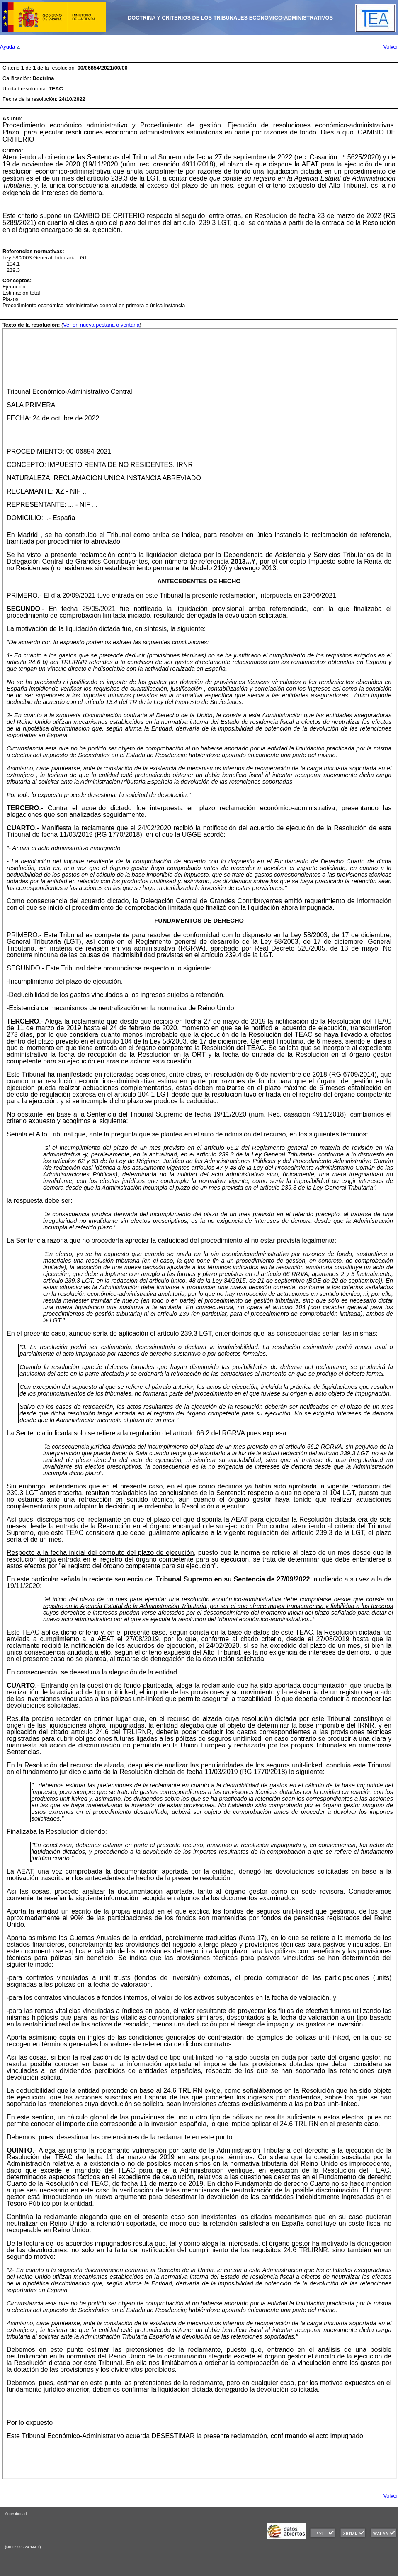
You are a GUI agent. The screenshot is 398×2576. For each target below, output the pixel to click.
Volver (390, 47)
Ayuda (10, 47)
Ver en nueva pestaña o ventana (101, 325)
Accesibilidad (16, 2514)
